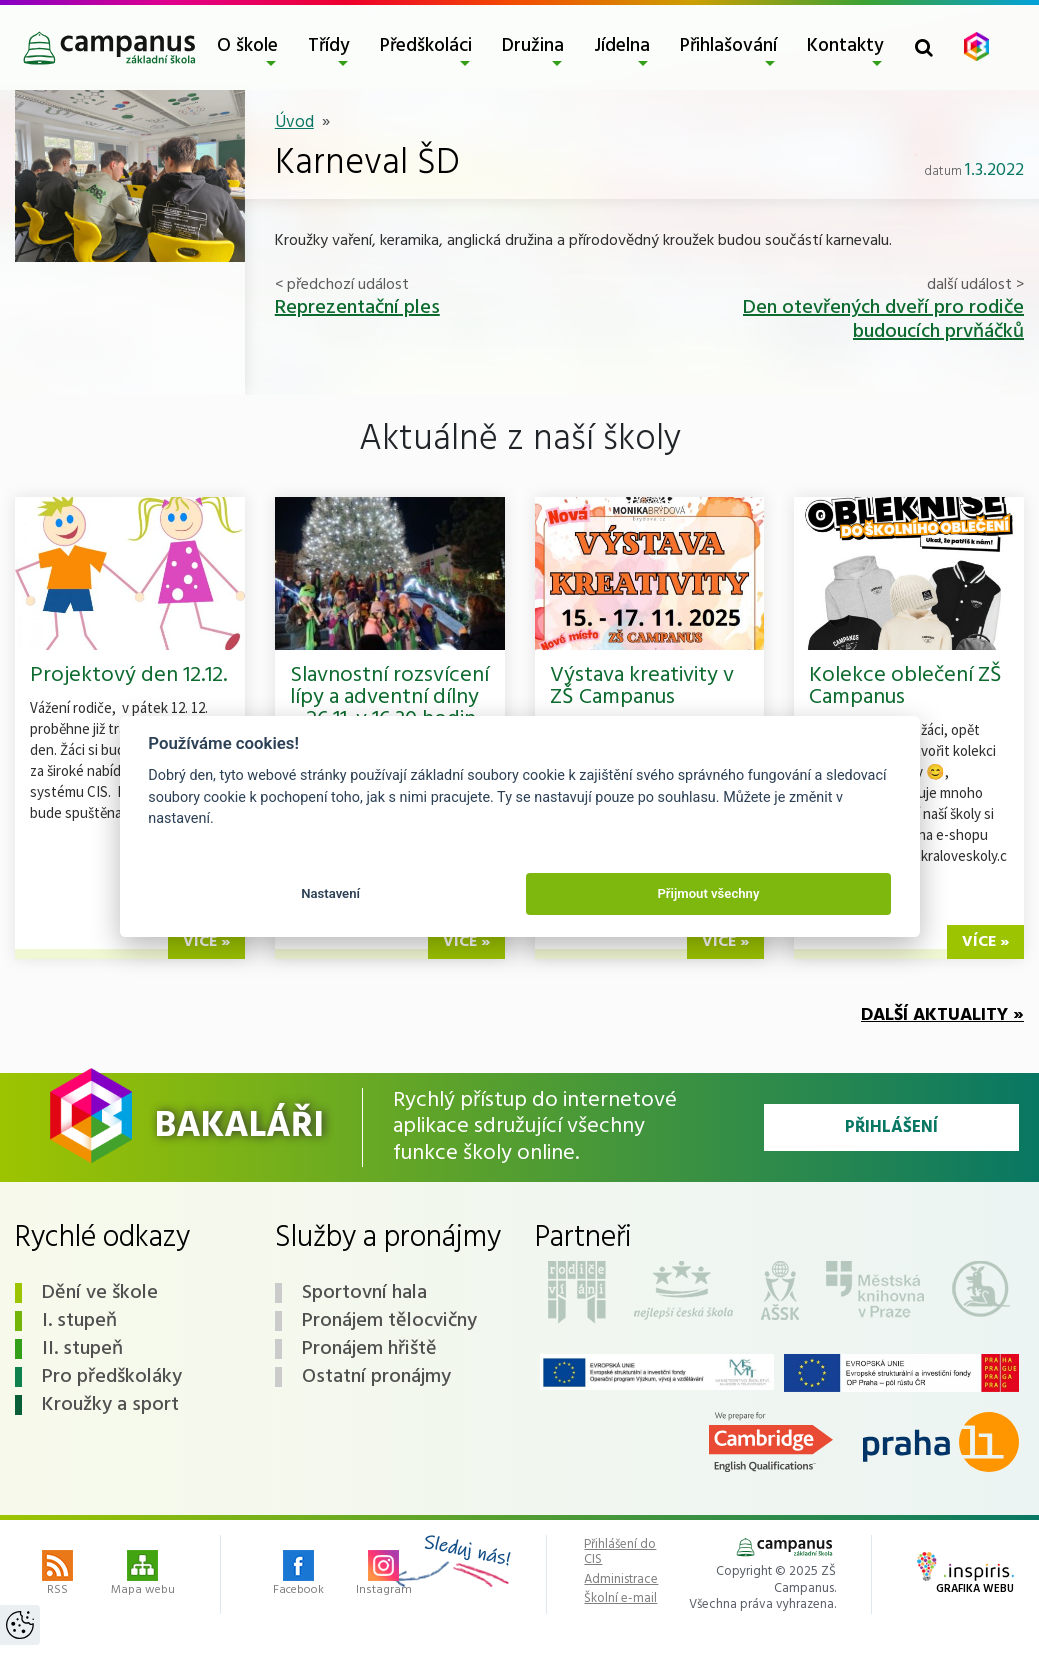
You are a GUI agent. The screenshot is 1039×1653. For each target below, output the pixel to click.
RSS (57, 1575)
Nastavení (330, 893)
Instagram (384, 1575)
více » (206, 942)
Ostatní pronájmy (376, 1377)
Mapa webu (143, 1575)
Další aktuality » (942, 1015)
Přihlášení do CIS (620, 1552)
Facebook (298, 1575)
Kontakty (845, 46)
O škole (247, 46)
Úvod (294, 122)
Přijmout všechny (708, 893)
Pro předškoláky (112, 1377)
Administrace (621, 1580)
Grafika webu (965, 1575)
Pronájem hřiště (369, 1349)
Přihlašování (728, 46)
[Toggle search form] (924, 47)
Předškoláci (426, 46)
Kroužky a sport (110, 1405)
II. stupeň (82, 1349)
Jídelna (622, 46)
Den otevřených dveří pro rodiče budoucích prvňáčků (883, 320)
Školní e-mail (620, 1599)
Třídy (329, 46)
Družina (533, 46)
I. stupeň (79, 1321)
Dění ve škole (100, 1293)
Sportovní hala (364, 1293)
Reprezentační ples (357, 308)
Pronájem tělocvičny (389, 1321)
